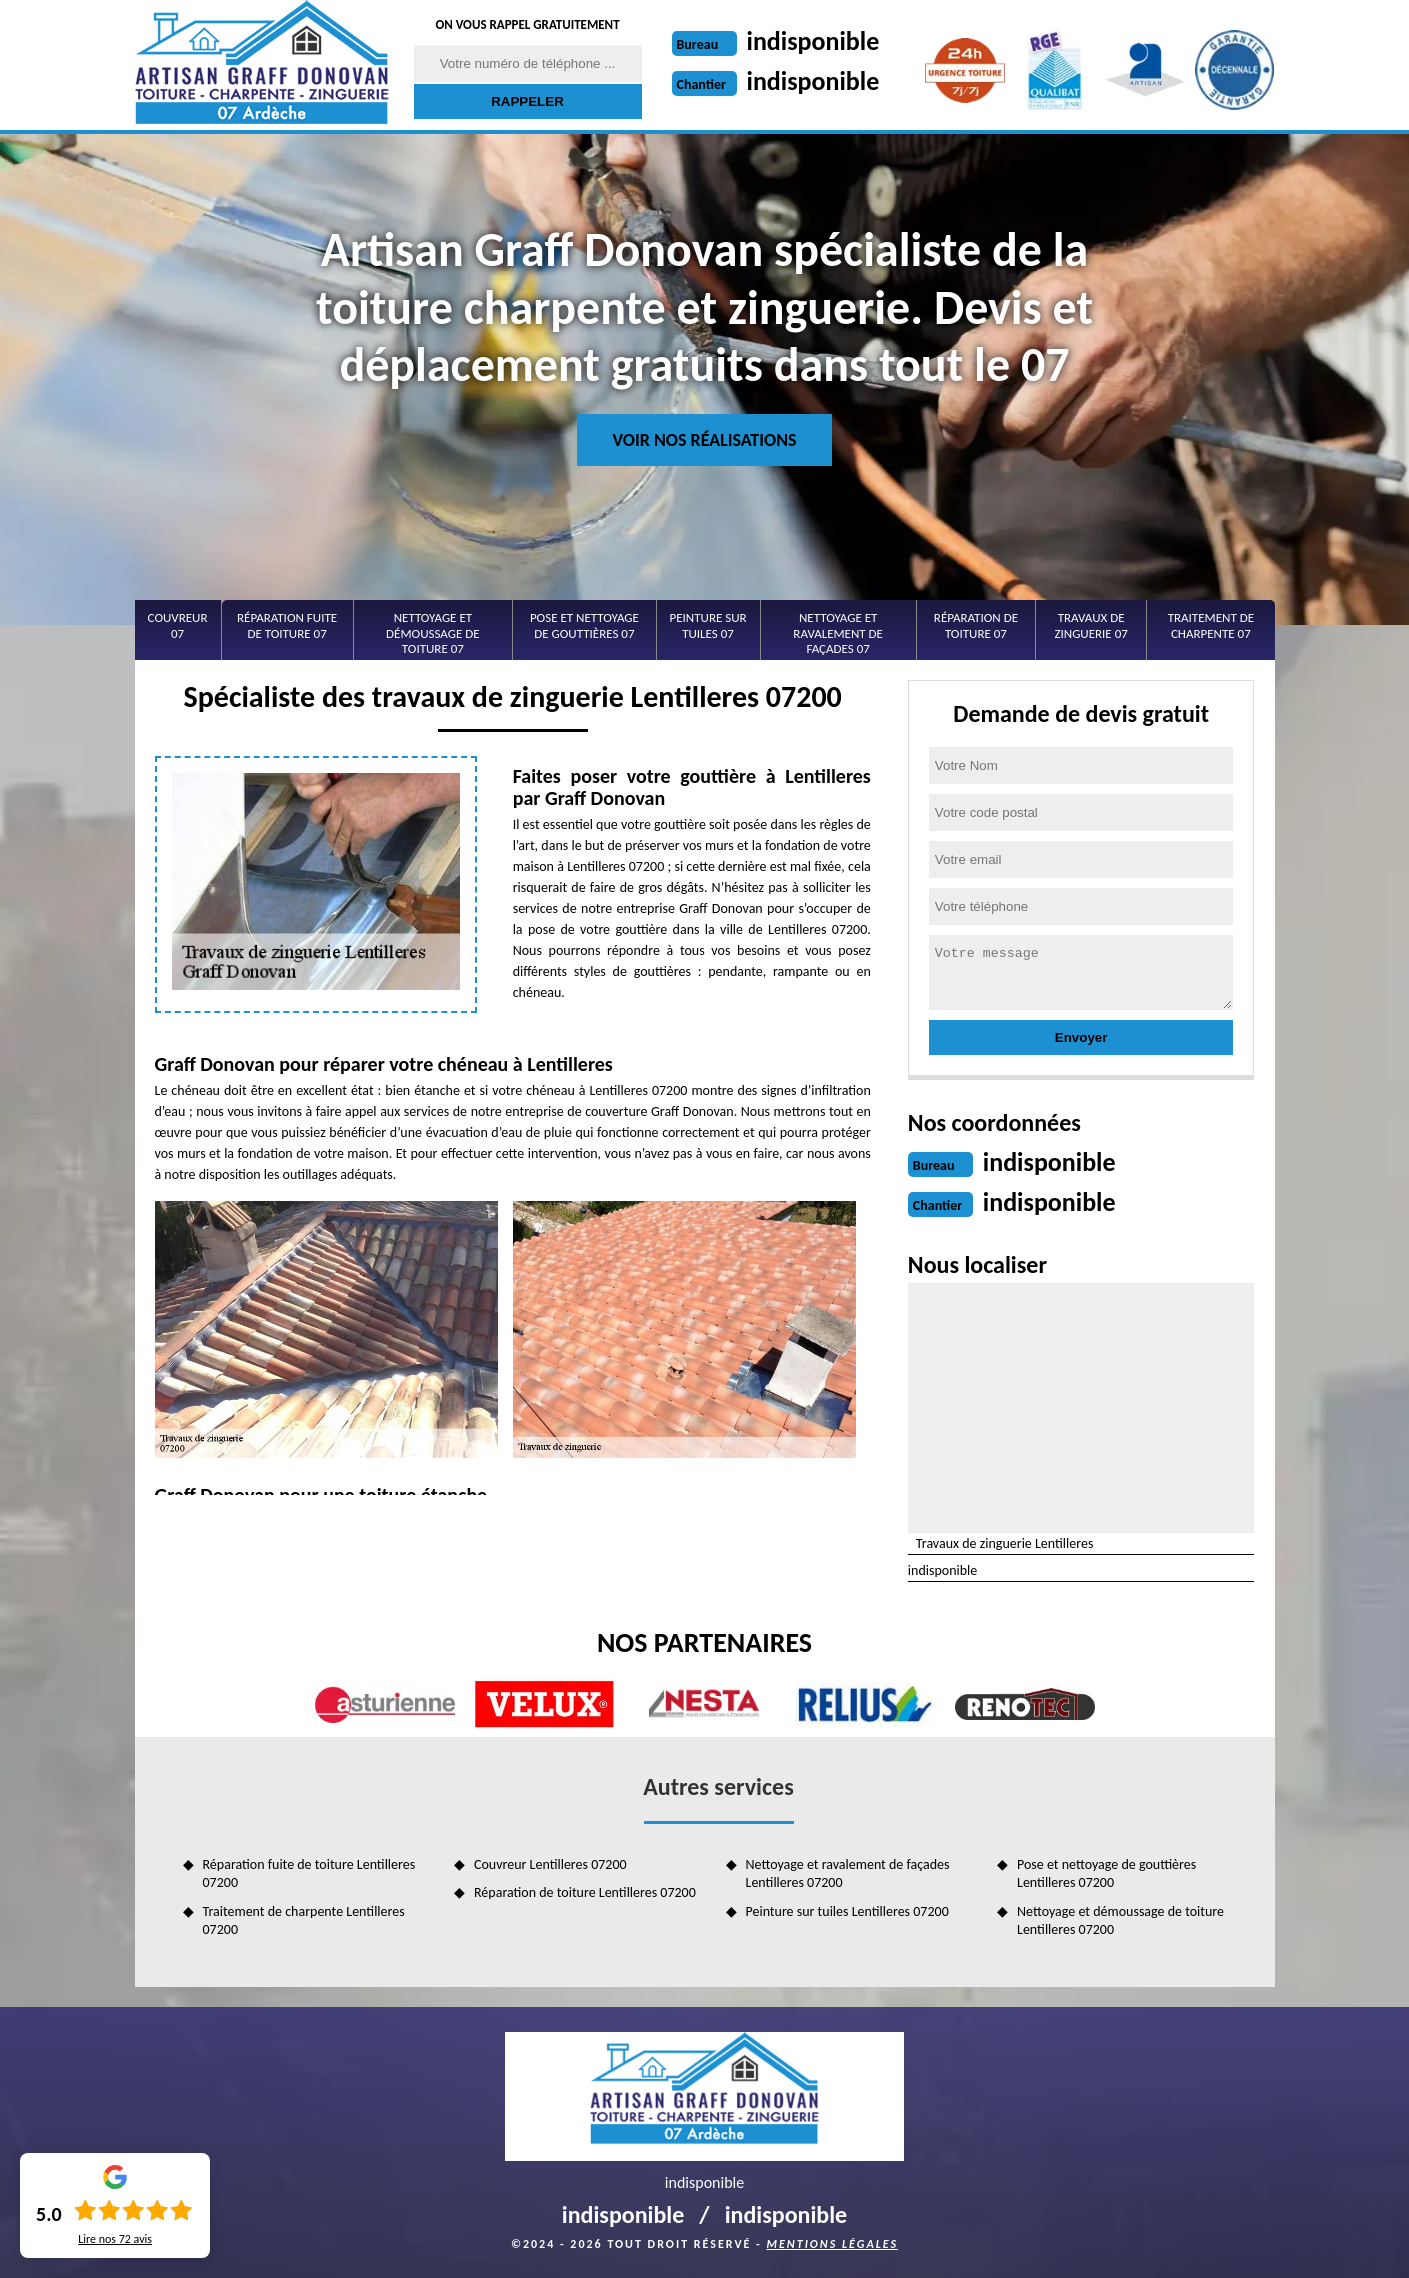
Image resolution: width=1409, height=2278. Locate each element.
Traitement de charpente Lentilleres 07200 (304, 1920)
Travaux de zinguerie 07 (1090, 625)
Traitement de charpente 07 (1211, 625)
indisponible (813, 41)
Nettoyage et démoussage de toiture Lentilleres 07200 (1120, 1920)
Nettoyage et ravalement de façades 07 (838, 633)
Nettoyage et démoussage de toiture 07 (433, 633)
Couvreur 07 (178, 625)
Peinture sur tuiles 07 (707, 625)
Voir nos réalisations (704, 440)
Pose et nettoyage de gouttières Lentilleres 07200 (1106, 1873)
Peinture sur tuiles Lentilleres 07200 (847, 1911)
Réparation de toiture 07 (976, 625)
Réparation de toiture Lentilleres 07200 (585, 1892)
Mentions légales (832, 2244)
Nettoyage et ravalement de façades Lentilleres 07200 (848, 1873)
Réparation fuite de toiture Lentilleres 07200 (309, 1873)
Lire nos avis (115, 2239)
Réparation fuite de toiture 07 (287, 625)
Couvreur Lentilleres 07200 (550, 1864)
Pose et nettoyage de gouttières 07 (584, 625)
